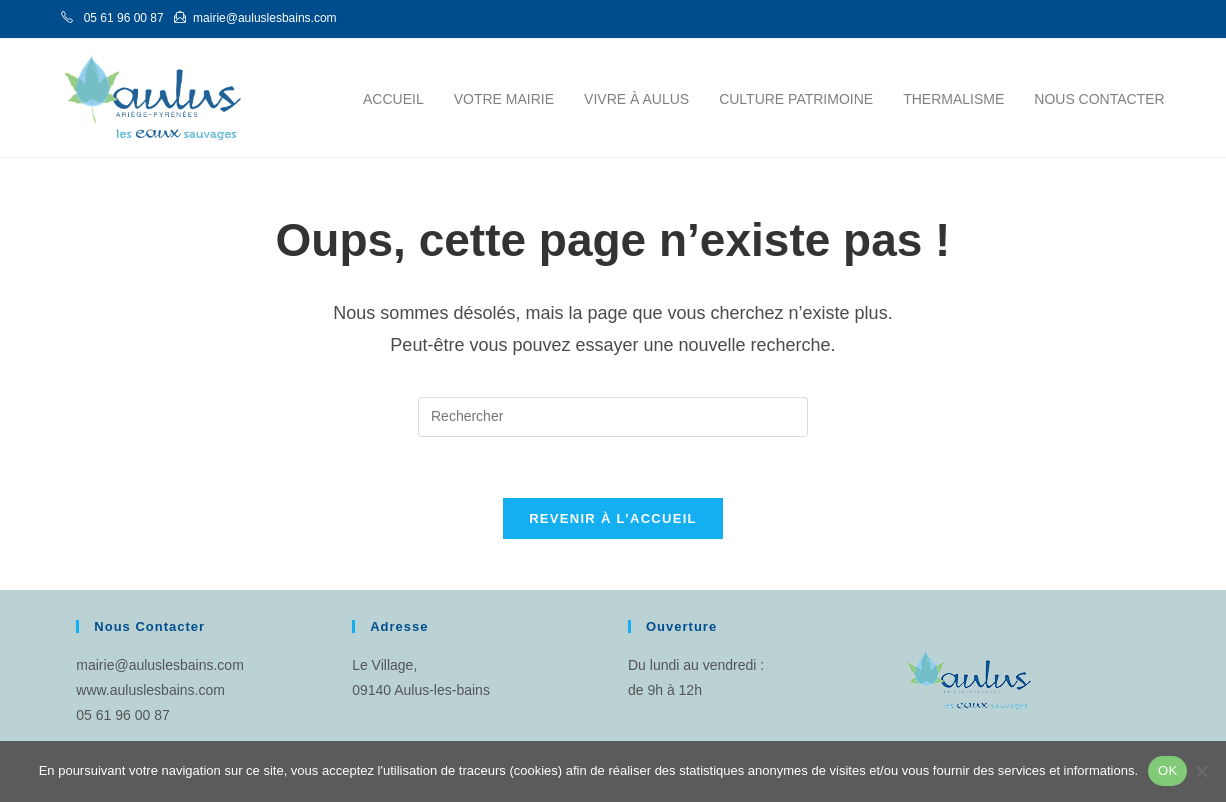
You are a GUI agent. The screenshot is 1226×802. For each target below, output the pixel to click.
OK (1167, 770)
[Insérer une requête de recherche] (613, 417)
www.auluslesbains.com (150, 690)
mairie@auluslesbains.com (160, 665)
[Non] (1201, 771)
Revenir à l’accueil (613, 518)
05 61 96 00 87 (122, 715)
